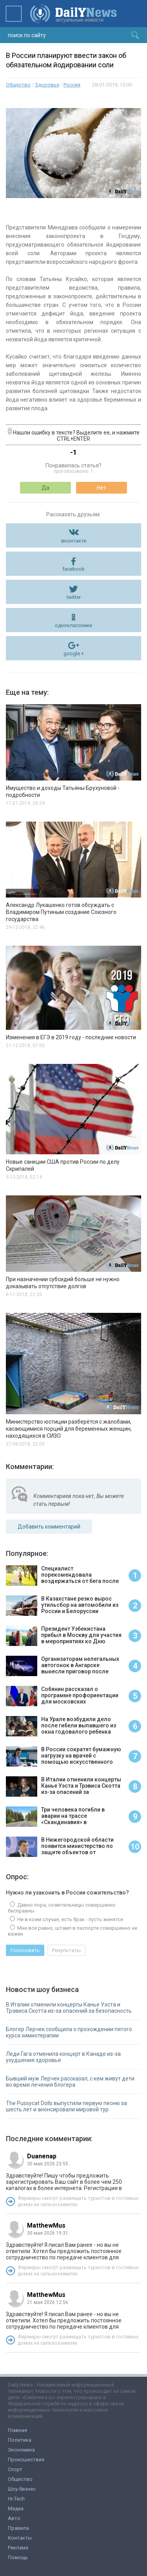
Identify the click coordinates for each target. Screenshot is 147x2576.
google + (74, 653)
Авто (14, 2518)
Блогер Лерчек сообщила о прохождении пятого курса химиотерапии (69, 2032)
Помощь (18, 2557)
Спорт (15, 2469)
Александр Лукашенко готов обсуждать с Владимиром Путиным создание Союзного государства (61, 912)
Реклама (18, 2548)
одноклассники (73, 625)
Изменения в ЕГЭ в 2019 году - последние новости (71, 1037)
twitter (74, 597)
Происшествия (26, 2459)
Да (45, 488)
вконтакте (73, 541)
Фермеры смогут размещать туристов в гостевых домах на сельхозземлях (78, 2201)
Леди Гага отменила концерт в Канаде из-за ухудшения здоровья (63, 2057)
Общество (18, 85)
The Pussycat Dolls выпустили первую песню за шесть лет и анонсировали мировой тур (66, 2106)
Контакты (20, 2538)
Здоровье (47, 85)
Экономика (21, 2450)
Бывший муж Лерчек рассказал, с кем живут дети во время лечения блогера (70, 2081)
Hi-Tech (16, 2499)
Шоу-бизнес (22, 2489)
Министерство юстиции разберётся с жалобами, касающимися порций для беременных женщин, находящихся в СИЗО (69, 1429)
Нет (101, 488)
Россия (72, 85)
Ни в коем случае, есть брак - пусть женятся (69, 1919)
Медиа (16, 2508)
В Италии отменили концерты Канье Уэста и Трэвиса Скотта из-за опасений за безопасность (69, 2007)
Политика (19, 2440)
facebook (73, 569)
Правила (18, 2528)
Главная (17, 2430)
